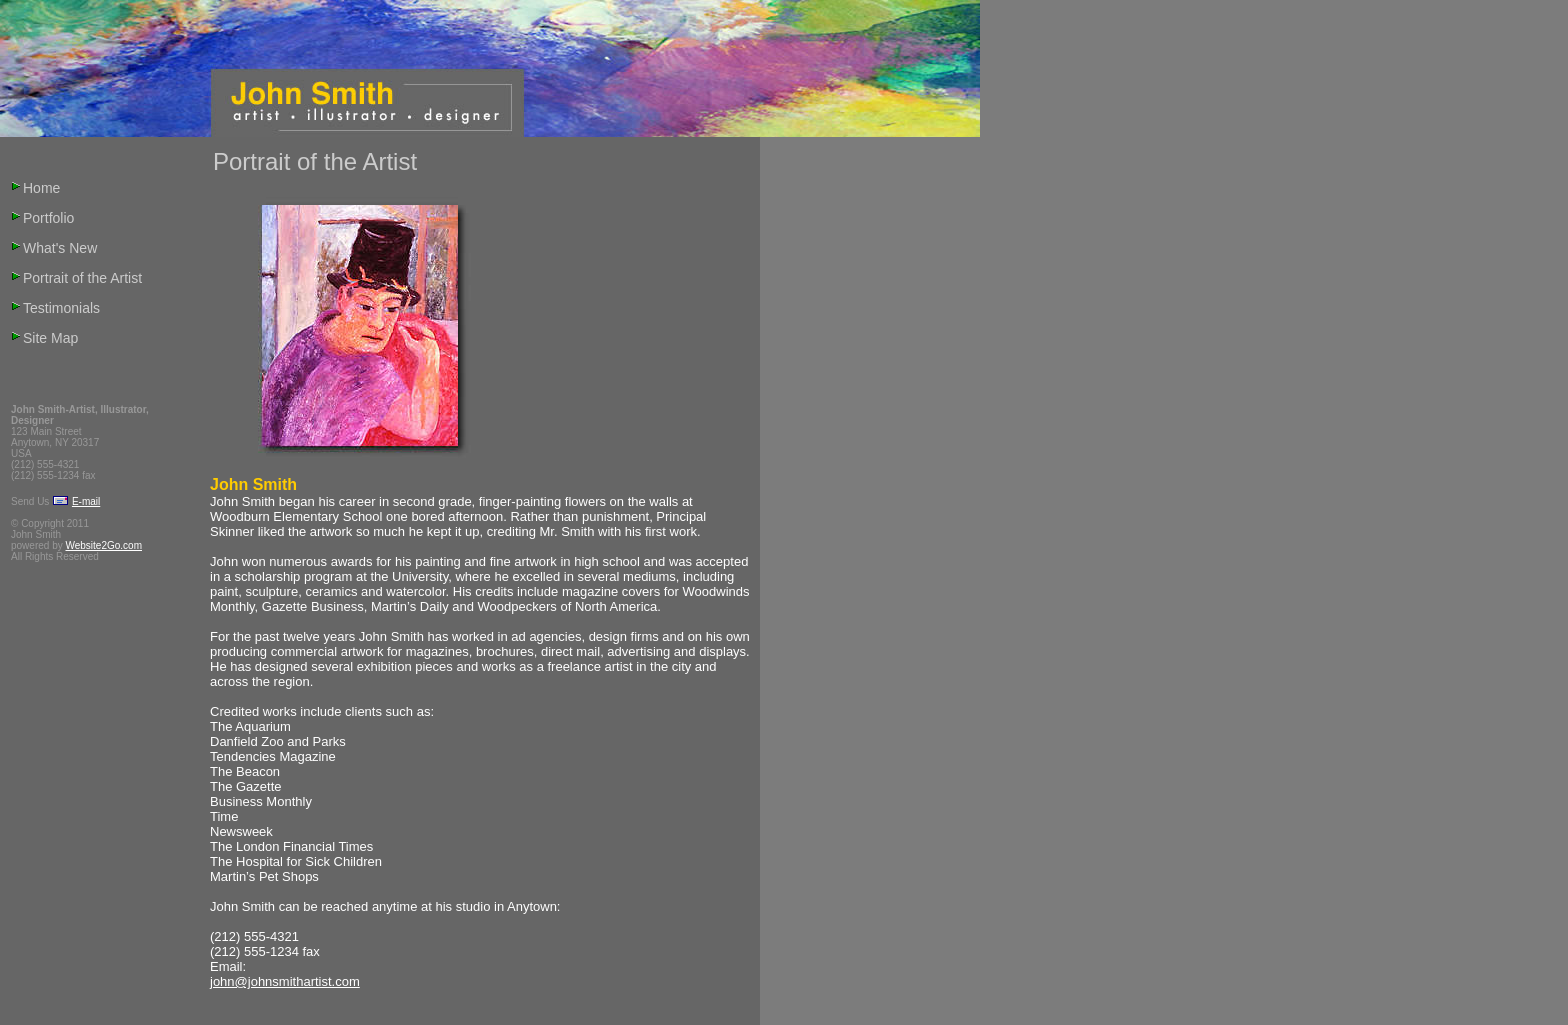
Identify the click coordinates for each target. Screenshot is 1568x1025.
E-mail (86, 501)
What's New (60, 248)
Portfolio (48, 218)
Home (41, 188)
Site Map (50, 338)
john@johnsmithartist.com (285, 981)
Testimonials (61, 308)
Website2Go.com (103, 545)
